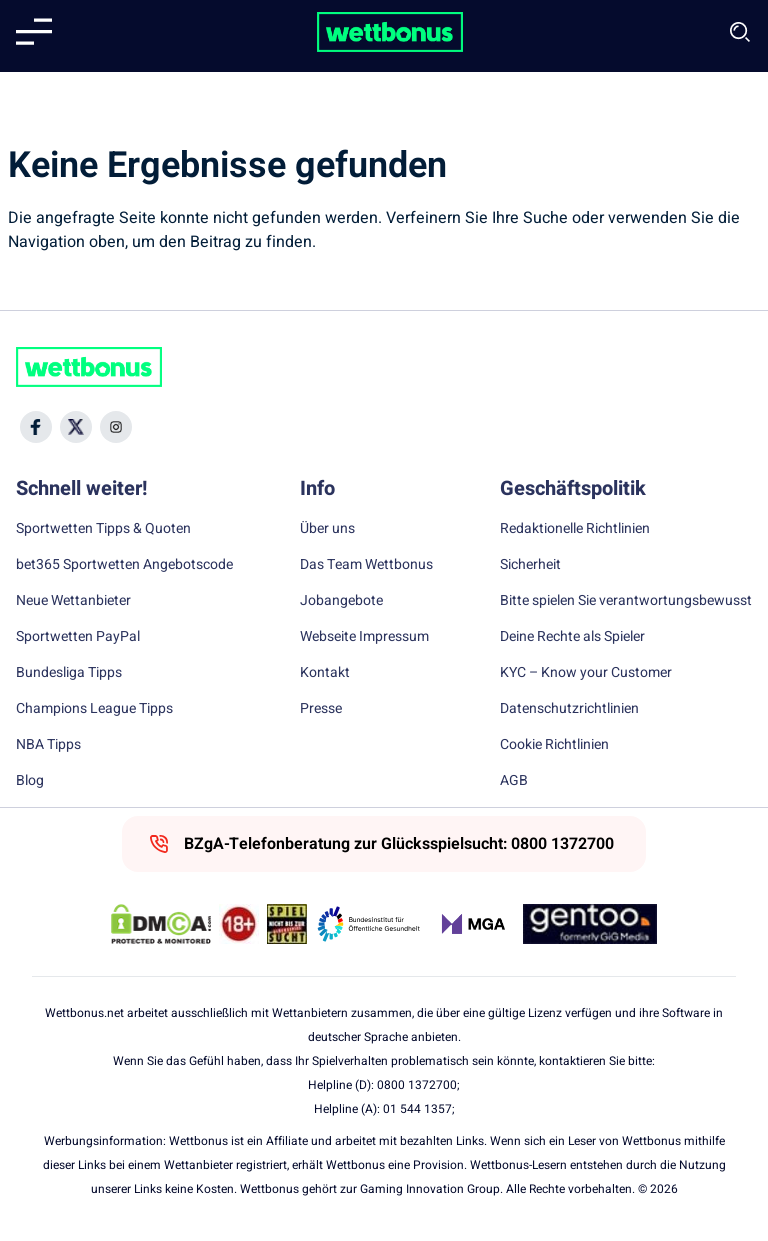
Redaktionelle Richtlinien (575, 529)
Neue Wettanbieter (73, 601)
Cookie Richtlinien (554, 745)
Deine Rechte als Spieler (572, 637)
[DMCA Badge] (161, 924)
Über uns (327, 529)
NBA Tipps (48, 745)
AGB (514, 781)
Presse (321, 709)
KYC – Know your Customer (586, 673)
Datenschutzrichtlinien (569, 709)
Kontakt (325, 673)
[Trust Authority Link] (369, 924)
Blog (30, 781)
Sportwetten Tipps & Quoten (103, 529)
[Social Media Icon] (36, 427)
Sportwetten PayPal (78, 637)
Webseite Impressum (364, 637)
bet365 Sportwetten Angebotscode (124, 565)
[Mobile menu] (34, 32)
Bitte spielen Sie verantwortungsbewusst (626, 601)
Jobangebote (341, 601)
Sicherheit (530, 565)
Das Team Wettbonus (366, 565)
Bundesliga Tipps (69, 673)
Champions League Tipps (94, 709)
